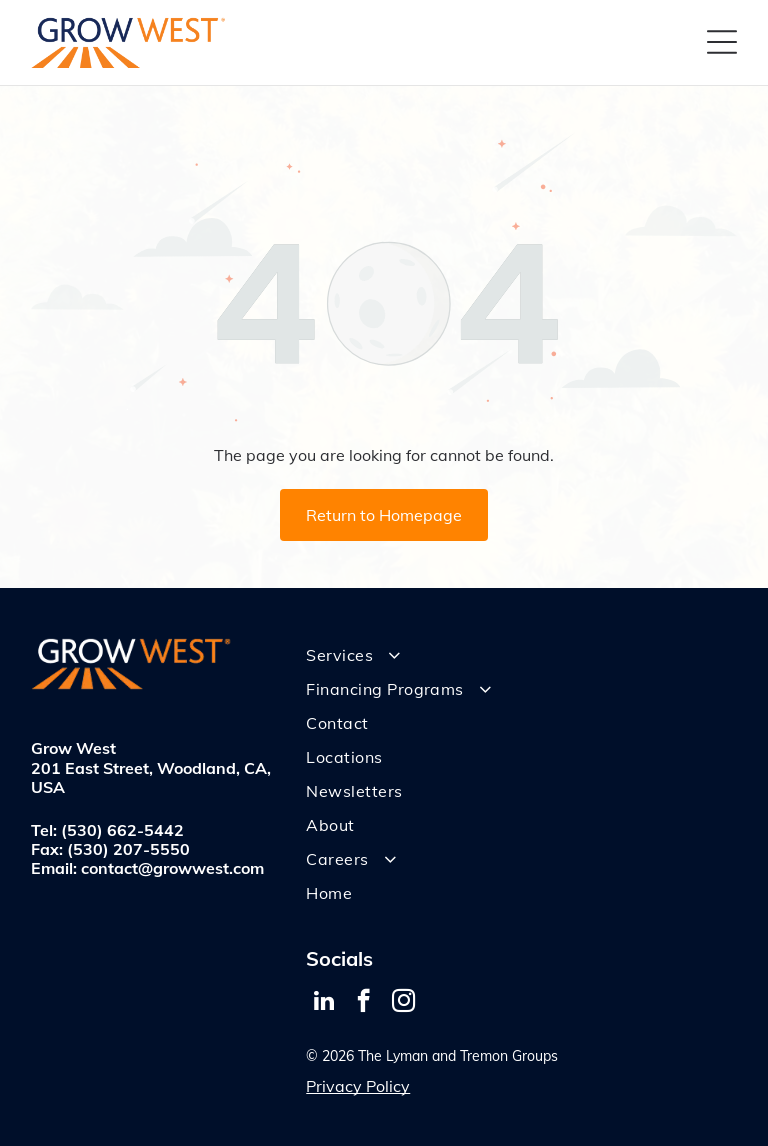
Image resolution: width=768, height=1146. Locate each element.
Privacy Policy (358, 1086)
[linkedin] (323, 1003)
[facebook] (363, 1003)
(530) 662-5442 (122, 830)
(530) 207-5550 (128, 849)
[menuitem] (521, 655)
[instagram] (403, 1003)
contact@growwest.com (172, 868)
